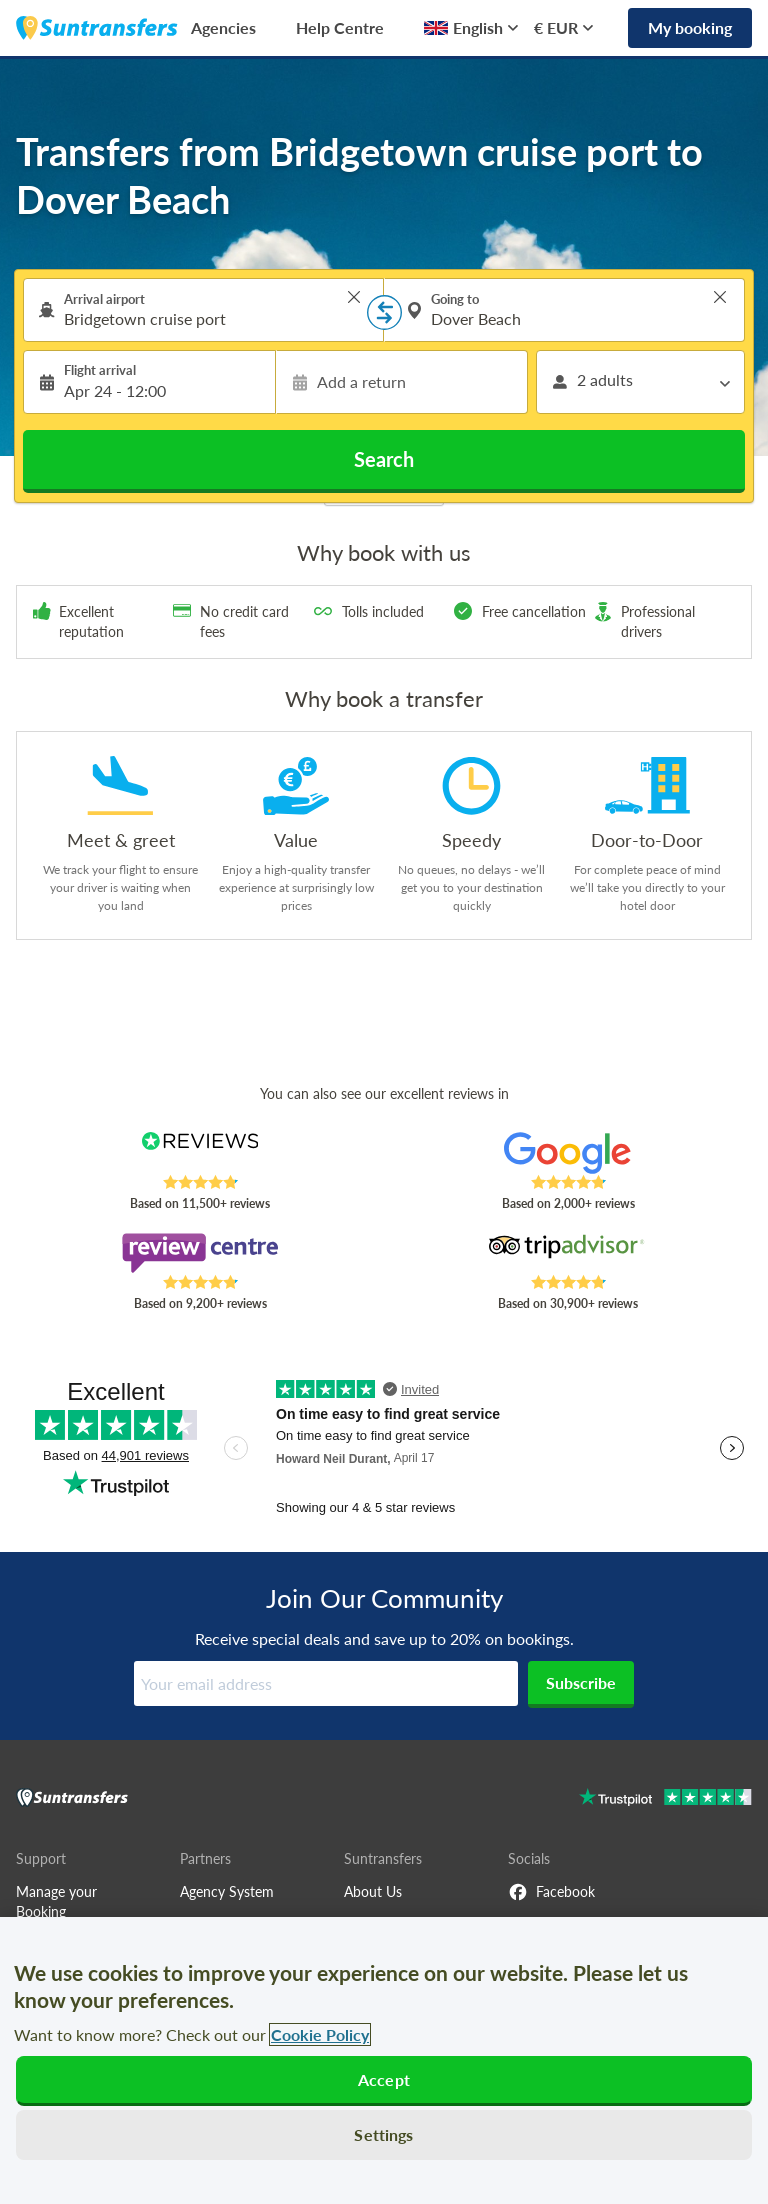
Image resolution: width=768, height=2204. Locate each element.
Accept (384, 2079)
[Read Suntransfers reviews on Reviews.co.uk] (200, 1153)
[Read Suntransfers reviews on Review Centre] (200, 1253)
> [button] (354, 297)
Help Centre (340, 27)
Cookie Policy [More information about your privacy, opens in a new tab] (320, 2034)
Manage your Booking (56, 1901)
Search (384, 459)
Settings (383, 2134)
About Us (373, 1891)
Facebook (551, 1892)
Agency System (227, 1891)
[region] (384, 2060)
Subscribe (581, 1682)
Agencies (223, 27)
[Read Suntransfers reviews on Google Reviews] (568, 1153)
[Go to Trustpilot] (665, 1799)
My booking (690, 27)
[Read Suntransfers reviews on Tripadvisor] (568, 1253)
